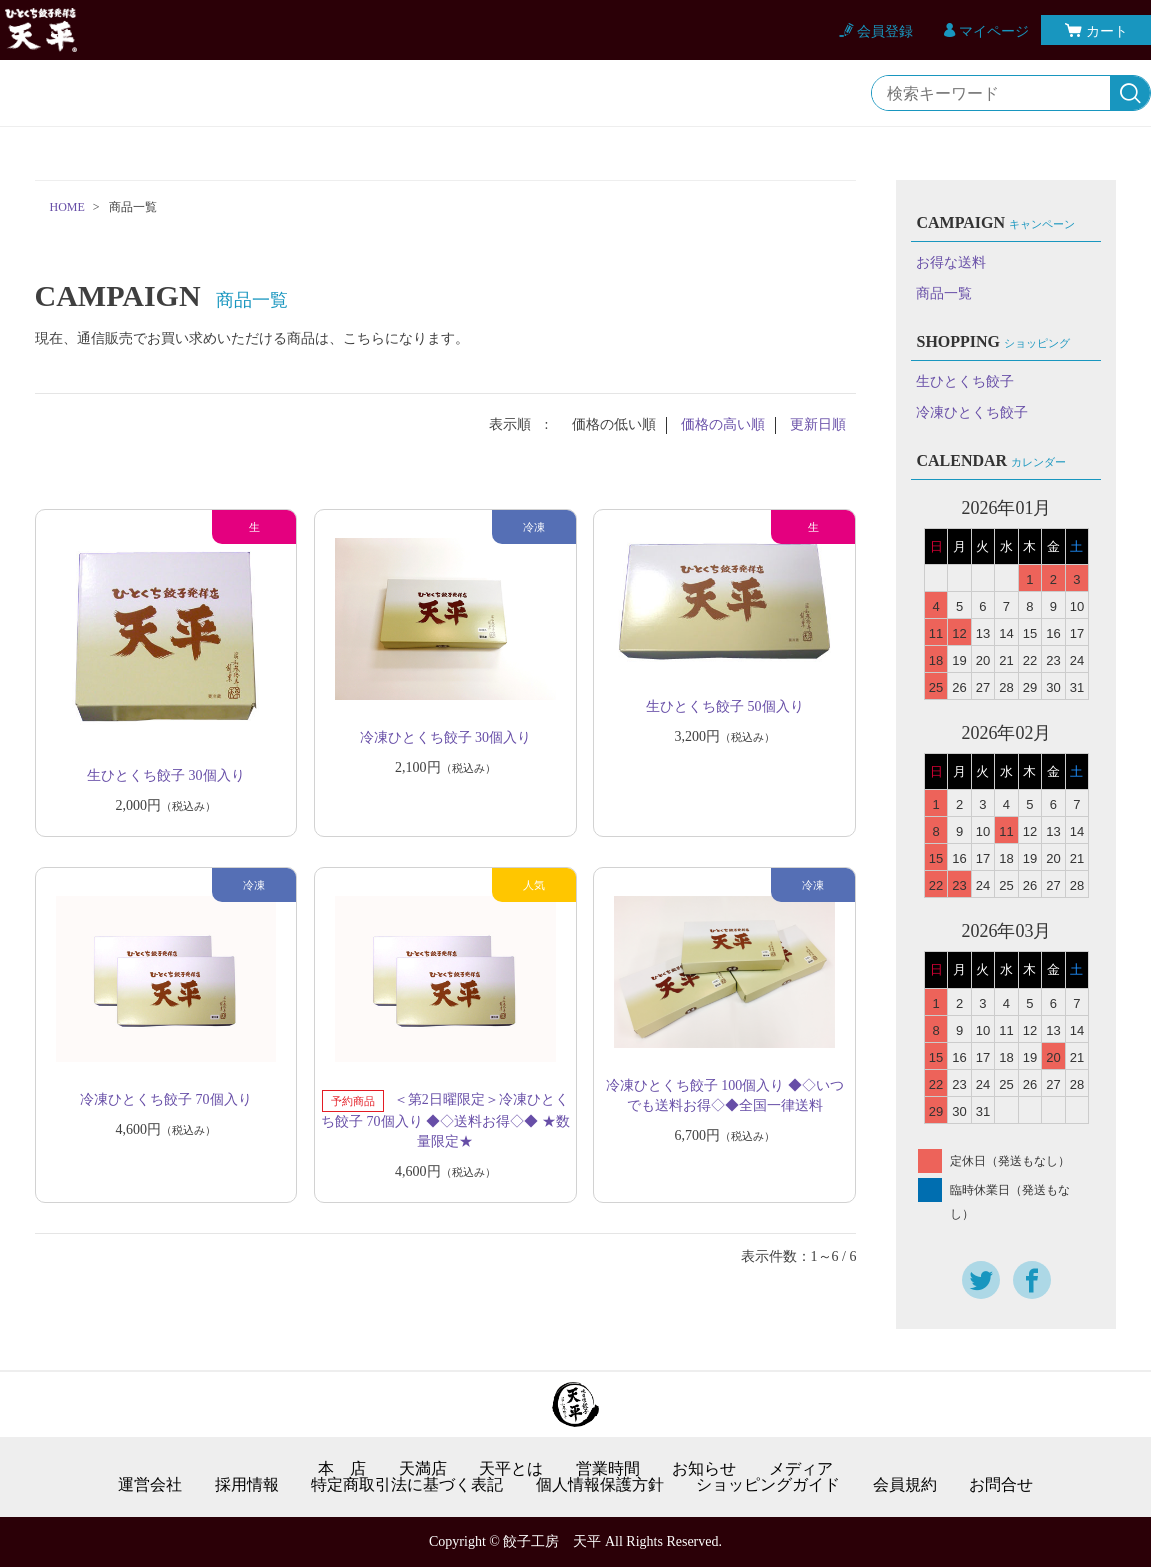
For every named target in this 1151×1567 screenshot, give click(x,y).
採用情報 (247, 1485)
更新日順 (818, 424)
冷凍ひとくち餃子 (972, 412)
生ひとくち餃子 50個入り (725, 706)
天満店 (423, 1469)
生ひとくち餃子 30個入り (166, 775)
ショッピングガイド (768, 1485)
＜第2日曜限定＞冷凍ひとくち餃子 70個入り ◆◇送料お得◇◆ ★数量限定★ (445, 1120)
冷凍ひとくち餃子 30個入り (446, 737)
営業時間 (608, 1469)
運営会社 (150, 1485)
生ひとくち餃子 (965, 381)
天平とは (511, 1469)
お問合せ (1001, 1485)
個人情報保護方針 (600, 1485)
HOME (67, 207)
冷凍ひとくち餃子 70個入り (166, 1099)
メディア (801, 1469)
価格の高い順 (723, 424)
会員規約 (905, 1485)
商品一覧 (944, 293)
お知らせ (704, 1469)
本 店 (342, 1469)
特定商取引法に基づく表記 (407, 1485)
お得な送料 (951, 262)
